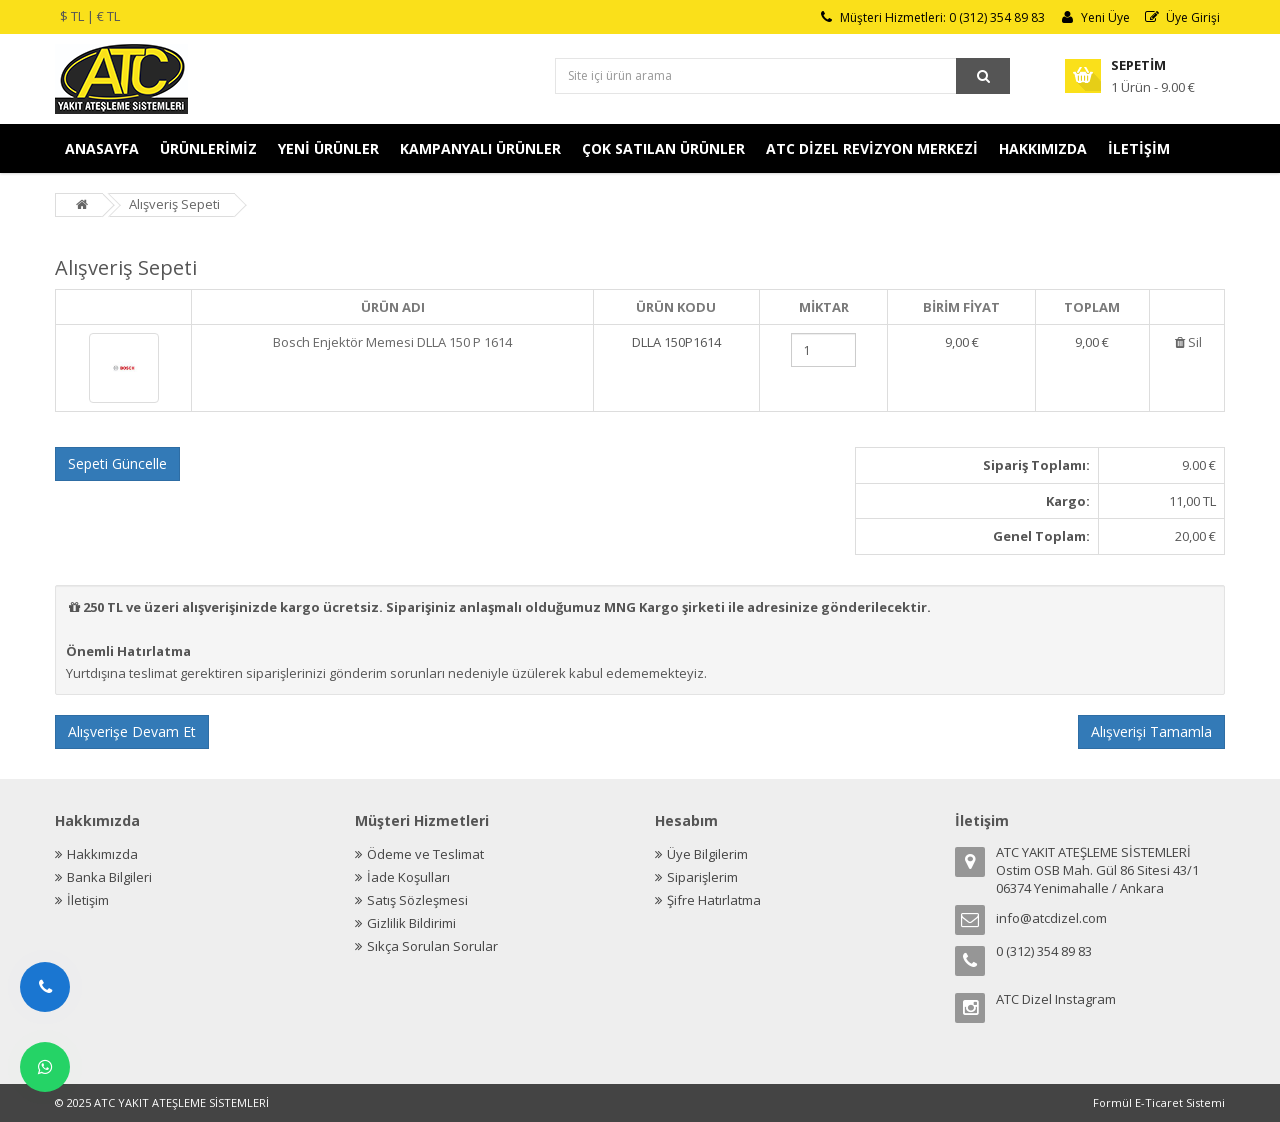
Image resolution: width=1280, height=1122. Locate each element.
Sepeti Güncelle (117, 463)
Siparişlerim (702, 877)
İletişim (88, 900)
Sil (1187, 342)
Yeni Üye (1094, 17)
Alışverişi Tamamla (1151, 731)
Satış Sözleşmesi (417, 900)
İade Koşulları (408, 877)
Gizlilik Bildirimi (411, 923)
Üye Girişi (1181, 17)
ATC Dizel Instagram (1056, 999)
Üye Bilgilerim (707, 854)
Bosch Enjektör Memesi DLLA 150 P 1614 (392, 342)
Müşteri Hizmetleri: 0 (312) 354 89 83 (931, 17)
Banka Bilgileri (109, 877)
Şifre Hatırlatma (714, 900)
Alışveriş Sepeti (174, 204)
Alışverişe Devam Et (132, 731)
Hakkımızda (102, 854)
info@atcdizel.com (1051, 918)
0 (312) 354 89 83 (1044, 951)
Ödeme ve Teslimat (425, 854)
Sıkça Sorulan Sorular (432, 946)
